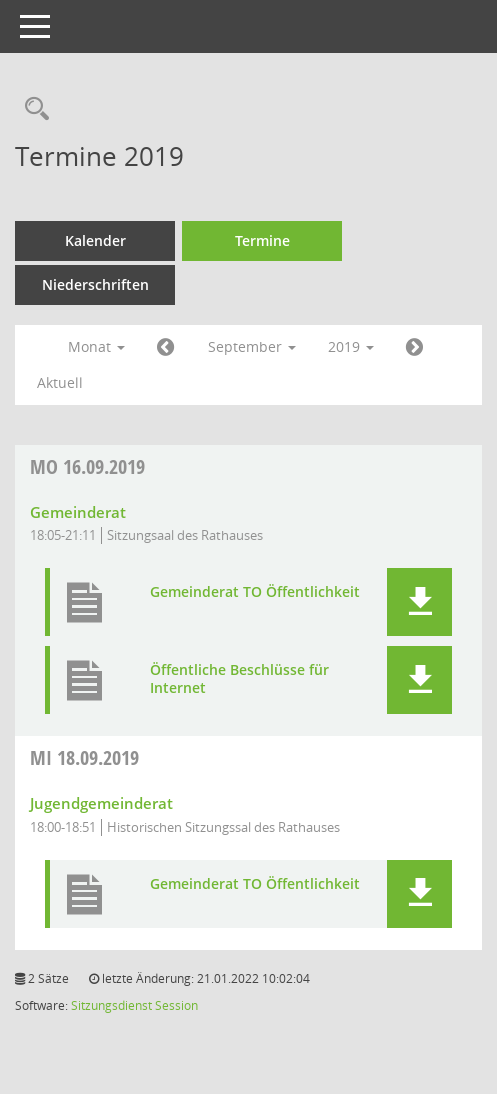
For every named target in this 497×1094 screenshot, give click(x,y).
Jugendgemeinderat (101, 803)
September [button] (252, 346)
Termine (262, 240)
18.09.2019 (84, 757)
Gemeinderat (78, 512)
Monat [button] (96, 346)
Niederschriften (95, 284)
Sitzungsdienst (111, 1005)
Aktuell (60, 382)
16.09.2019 (87, 466)
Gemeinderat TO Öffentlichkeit (255, 592)
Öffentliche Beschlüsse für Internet (239, 679)
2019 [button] (351, 346)
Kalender (95, 240)
